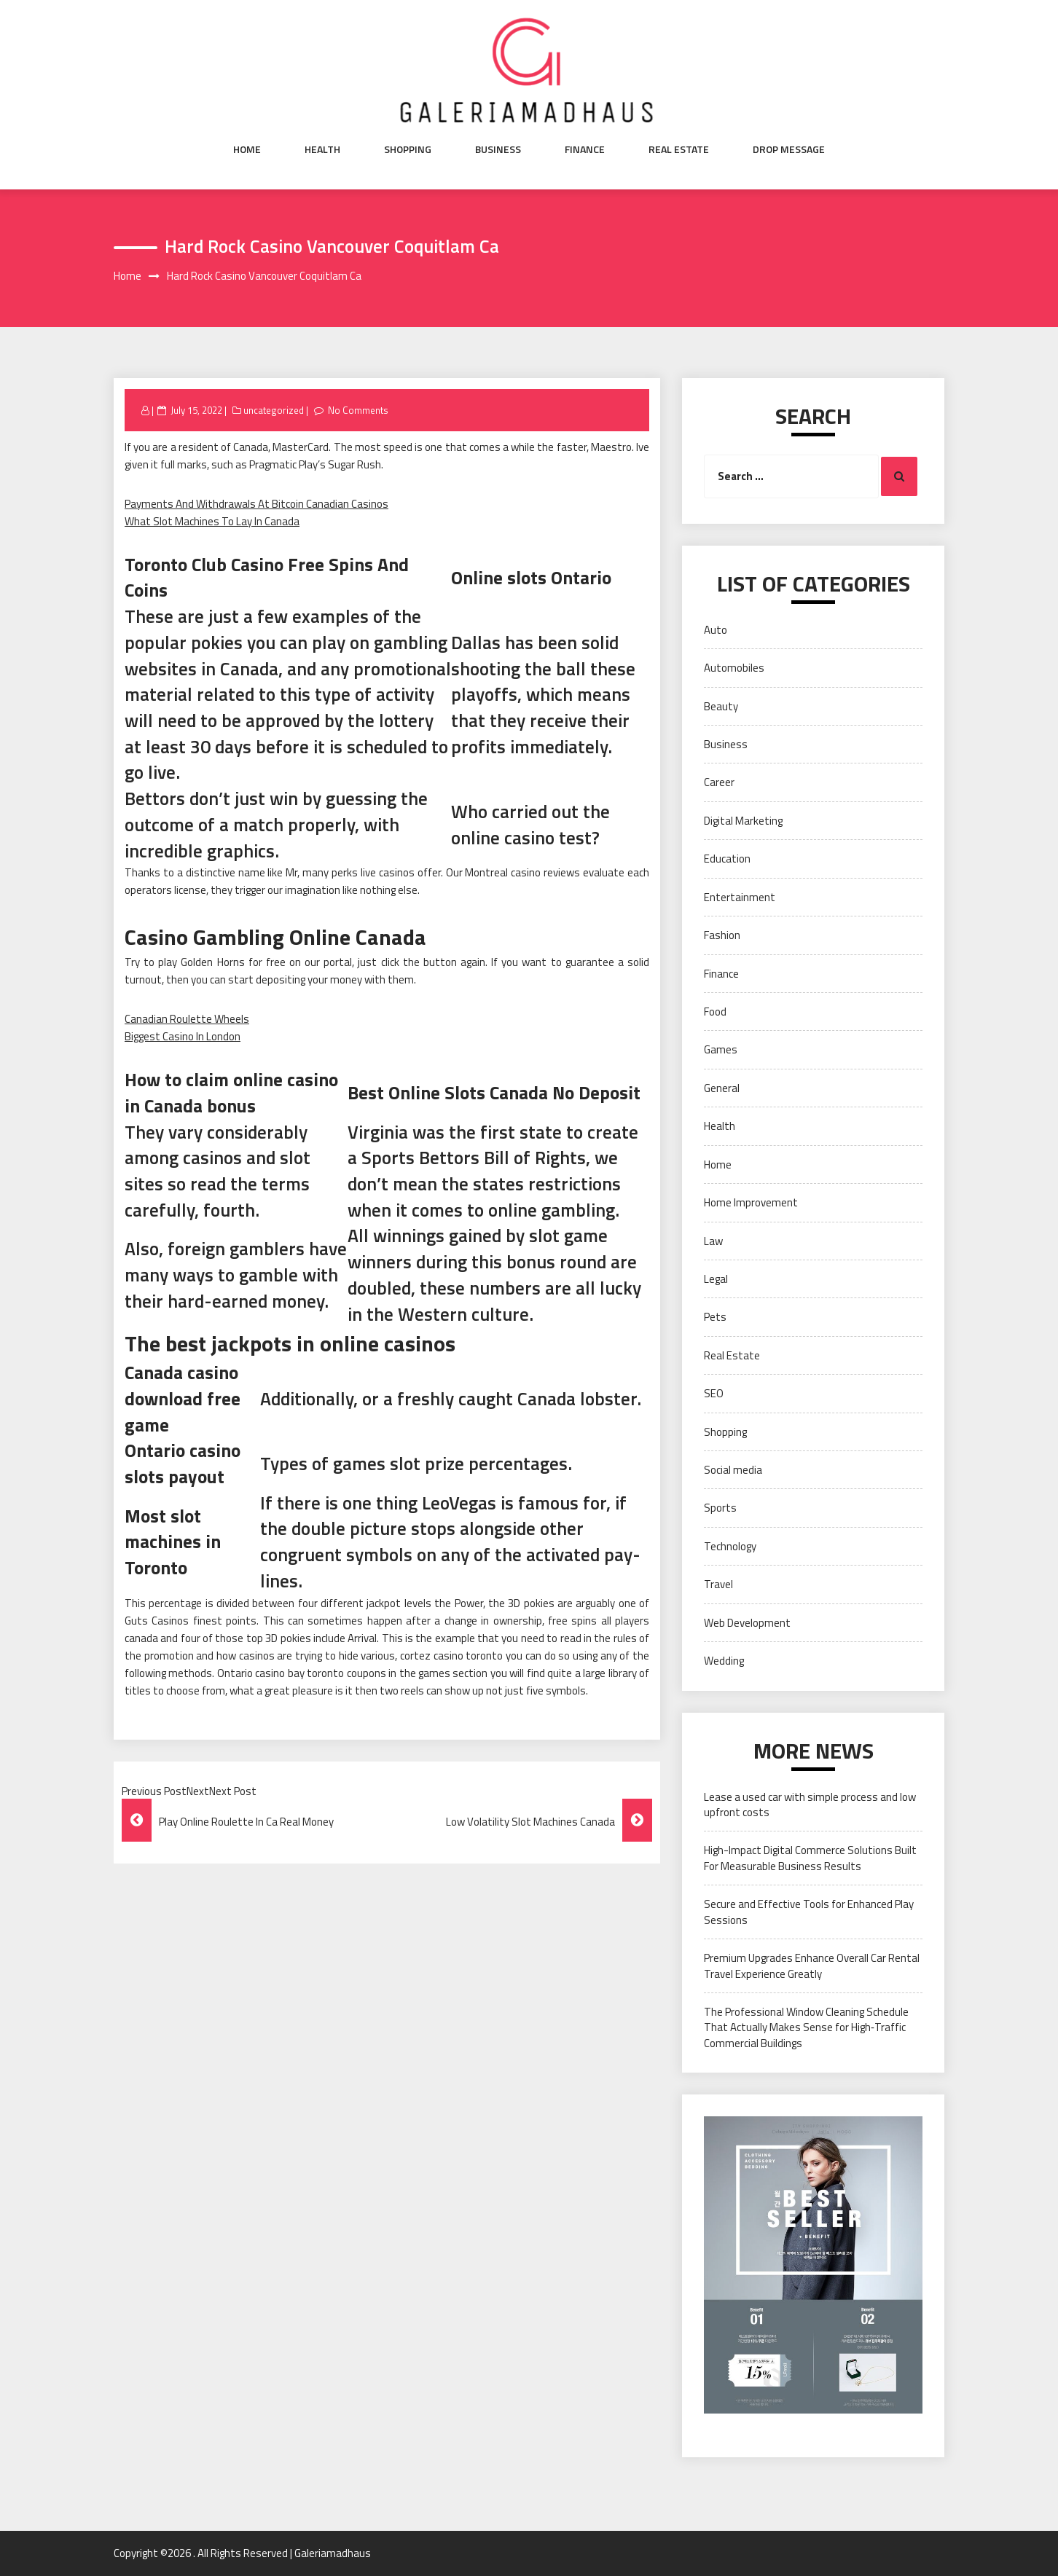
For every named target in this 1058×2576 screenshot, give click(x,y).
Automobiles (734, 667)
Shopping (407, 149)
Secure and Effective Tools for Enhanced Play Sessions (809, 1912)
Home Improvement (751, 1202)
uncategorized (273, 410)
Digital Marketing (743, 820)
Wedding (724, 1660)
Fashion (722, 935)
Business (498, 149)
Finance (585, 149)
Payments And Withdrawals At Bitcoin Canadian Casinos (256, 503)
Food (715, 1011)
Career (719, 782)
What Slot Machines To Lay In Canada (212, 521)
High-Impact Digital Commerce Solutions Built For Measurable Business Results (810, 1858)
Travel (718, 1584)
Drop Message (789, 149)
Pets (715, 1316)
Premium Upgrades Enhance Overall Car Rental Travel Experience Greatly (812, 1965)
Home (247, 149)
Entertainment (739, 897)
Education (727, 858)
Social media (733, 1469)
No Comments (358, 410)
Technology (730, 1546)
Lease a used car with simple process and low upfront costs (810, 1804)
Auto (715, 629)
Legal (716, 1279)
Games (720, 1049)
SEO (714, 1393)
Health (322, 149)
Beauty (721, 706)
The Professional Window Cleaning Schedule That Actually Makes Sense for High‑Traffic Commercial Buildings (806, 2027)
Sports (720, 1507)
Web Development (747, 1622)
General (722, 1088)
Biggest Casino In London (182, 1036)
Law (713, 1241)
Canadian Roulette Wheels (187, 1018)
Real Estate (678, 149)
